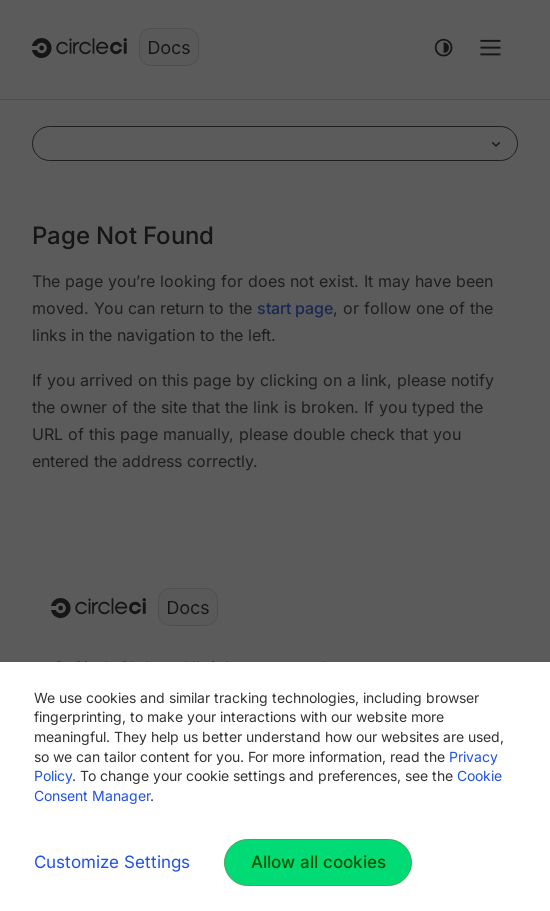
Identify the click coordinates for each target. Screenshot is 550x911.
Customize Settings (112, 862)
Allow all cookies (318, 862)
